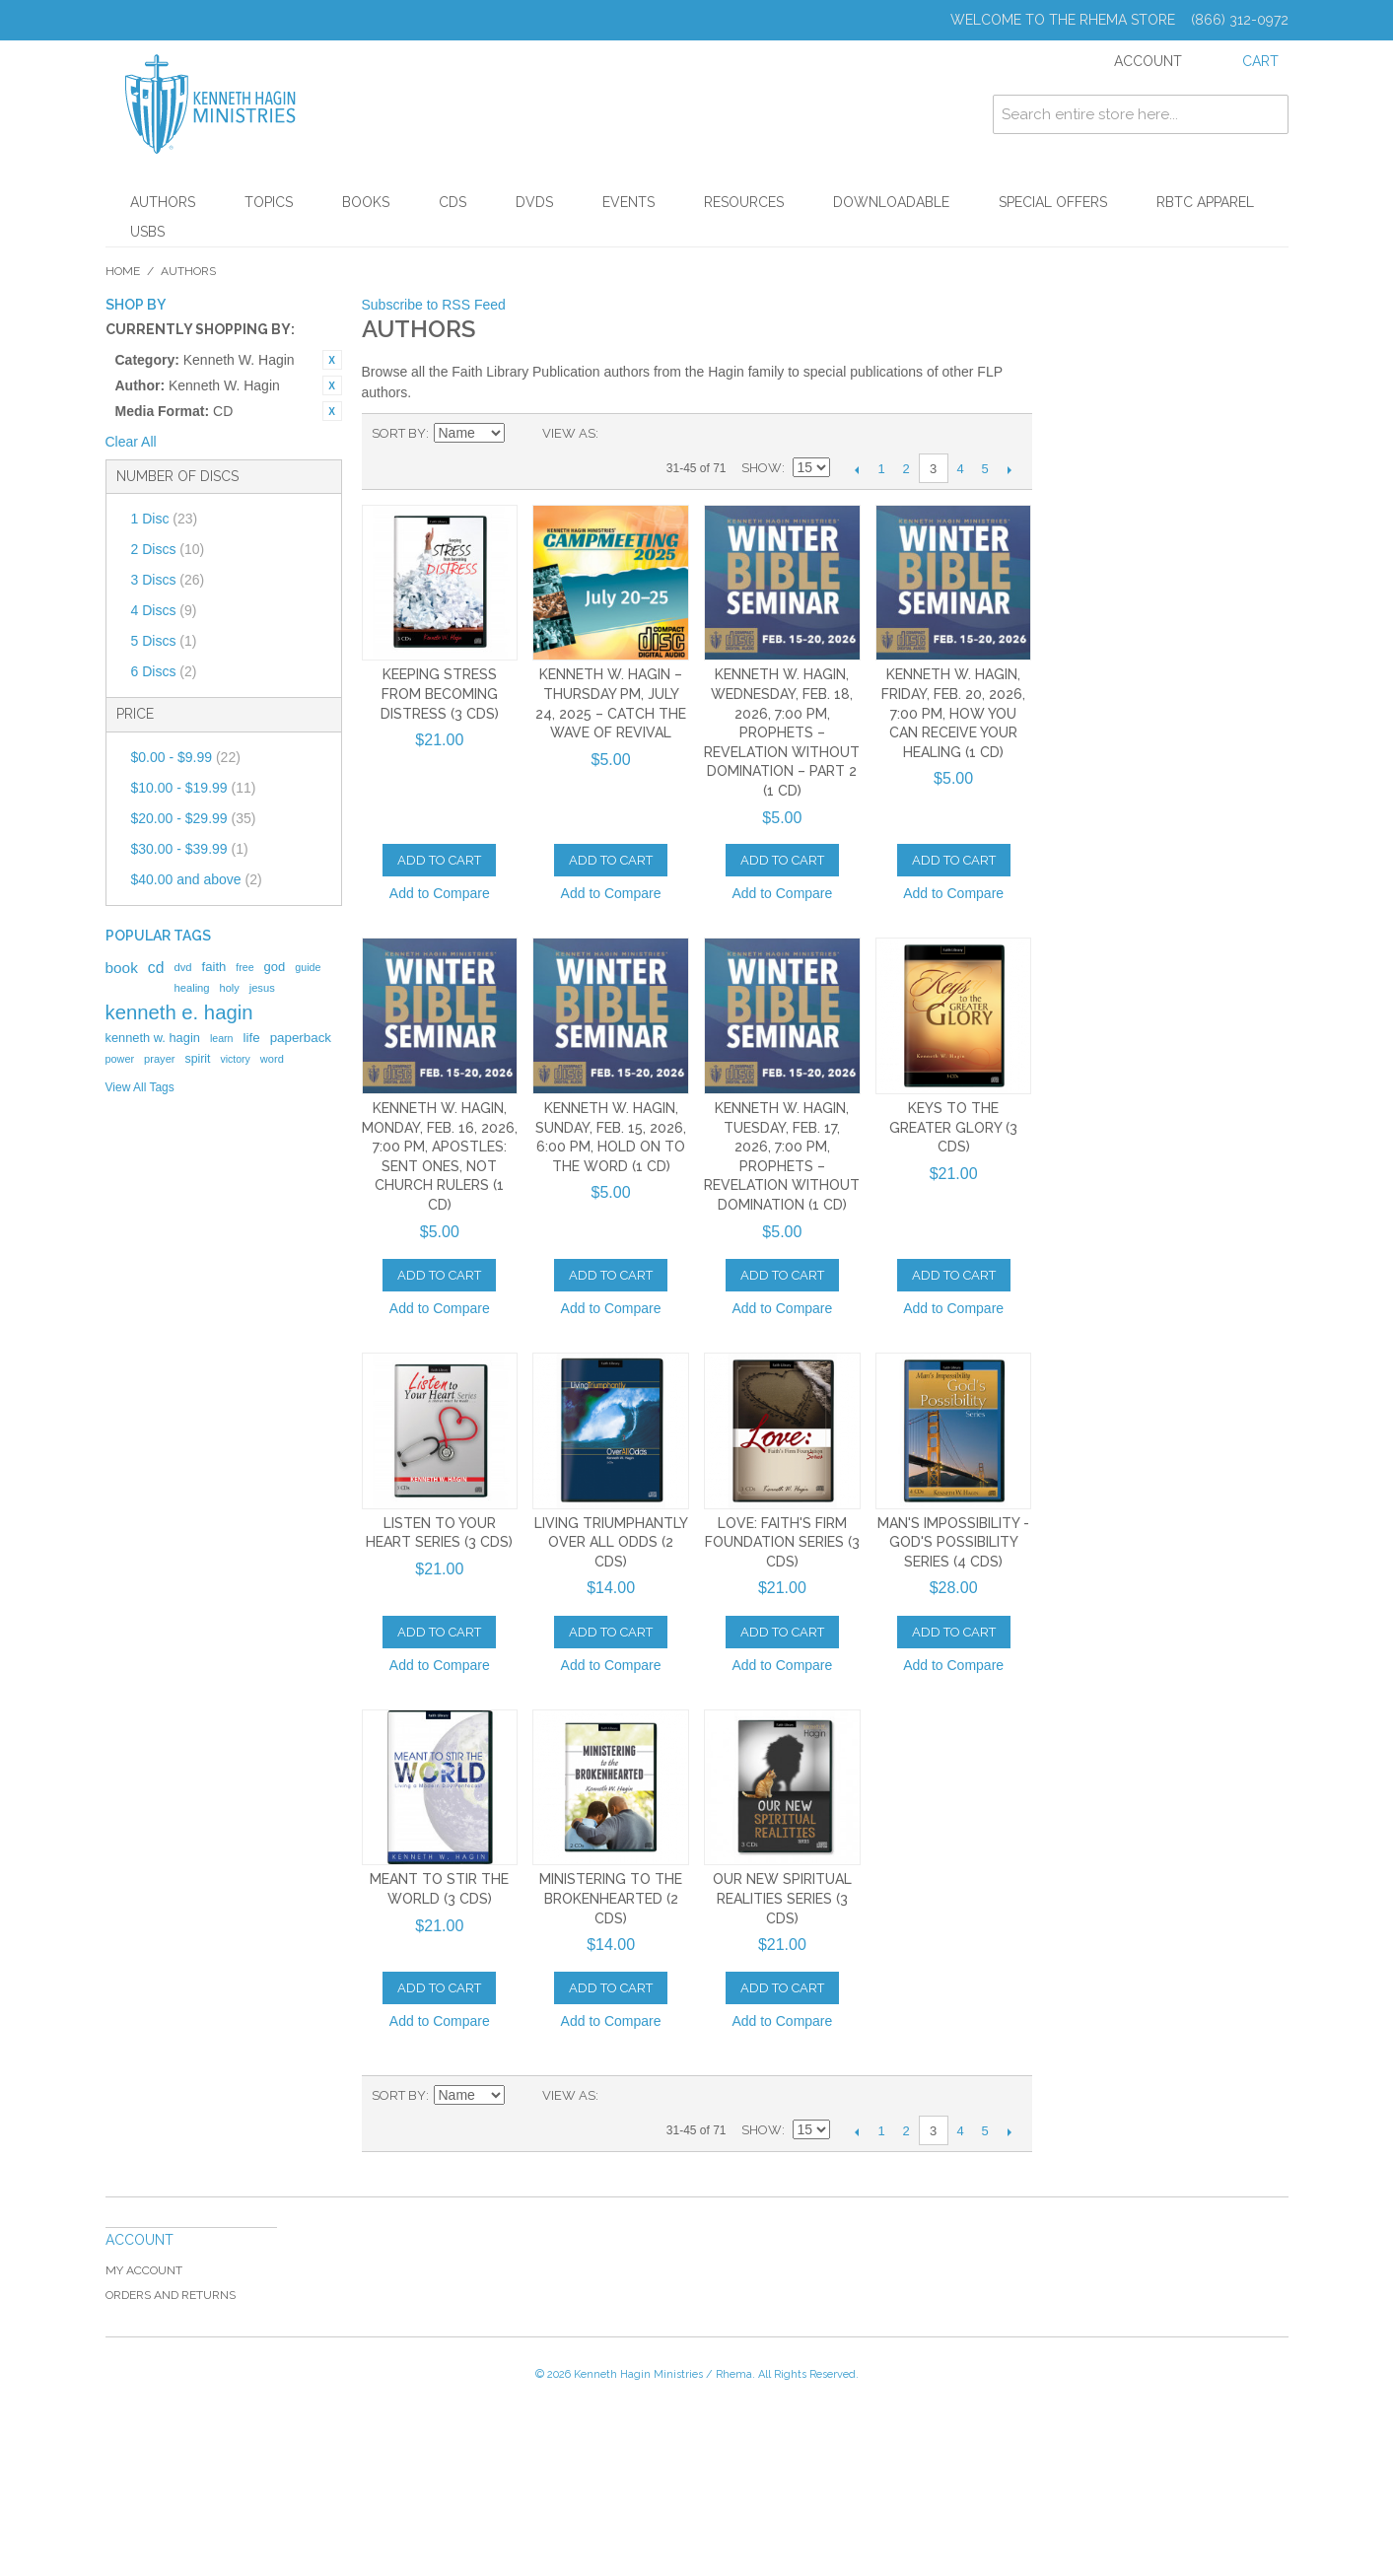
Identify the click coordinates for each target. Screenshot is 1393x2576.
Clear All (131, 442)
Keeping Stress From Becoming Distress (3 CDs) (440, 693)
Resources (744, 202)
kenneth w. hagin (152, 1037)
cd (156, 967)
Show (761, 467)
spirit (197, 1059)
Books (365, 202)
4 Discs (164, 610)
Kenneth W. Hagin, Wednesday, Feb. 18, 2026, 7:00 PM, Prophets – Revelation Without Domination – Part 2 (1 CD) (782, 732)
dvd (182, 967)
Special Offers (1053, 202)
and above (196, 879)
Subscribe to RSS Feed (434, 305)
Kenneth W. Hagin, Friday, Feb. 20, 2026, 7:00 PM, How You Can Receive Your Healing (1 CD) (953, 712)
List (652, 434)
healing (191, 988)
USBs (147, 232)
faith (214, 966)
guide (307, 967)
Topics (268, 202)
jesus (262, 988)
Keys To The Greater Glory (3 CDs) (953, 1127)
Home (122, 271)
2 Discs (168, 549)
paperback (300, 1037)
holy (230, 988)
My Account (143, 2270)
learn (222, 1038)
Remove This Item (332, 360)
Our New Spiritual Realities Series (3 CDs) (782, 1898)
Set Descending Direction (522, 434)
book (121, 967)
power (120, 1059)
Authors (162, 202)
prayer (159, 1059)
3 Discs (168, 580)
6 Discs (164, 671)
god (275, 966)
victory (235, 1059)
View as (568, 433)
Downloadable (891, 202)
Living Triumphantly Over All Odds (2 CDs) (611, 1542)
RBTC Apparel (1205, 202)
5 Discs (164, 641)
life (252, 1037)
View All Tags (139, 1087)
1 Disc (164, 518)
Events (628, 202)
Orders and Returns (170, 2295)
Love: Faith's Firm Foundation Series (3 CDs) (782, 1542)
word (272, 1059)
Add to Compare (439, 893)
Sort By (399, 433)
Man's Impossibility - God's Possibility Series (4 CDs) (953, 1542)
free (244, 967)
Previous (857, 469)
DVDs (534, 202)
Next (1010, 469)
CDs (452, 202)
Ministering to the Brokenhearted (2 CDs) (610, 1898)
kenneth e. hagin (179, 1012)
